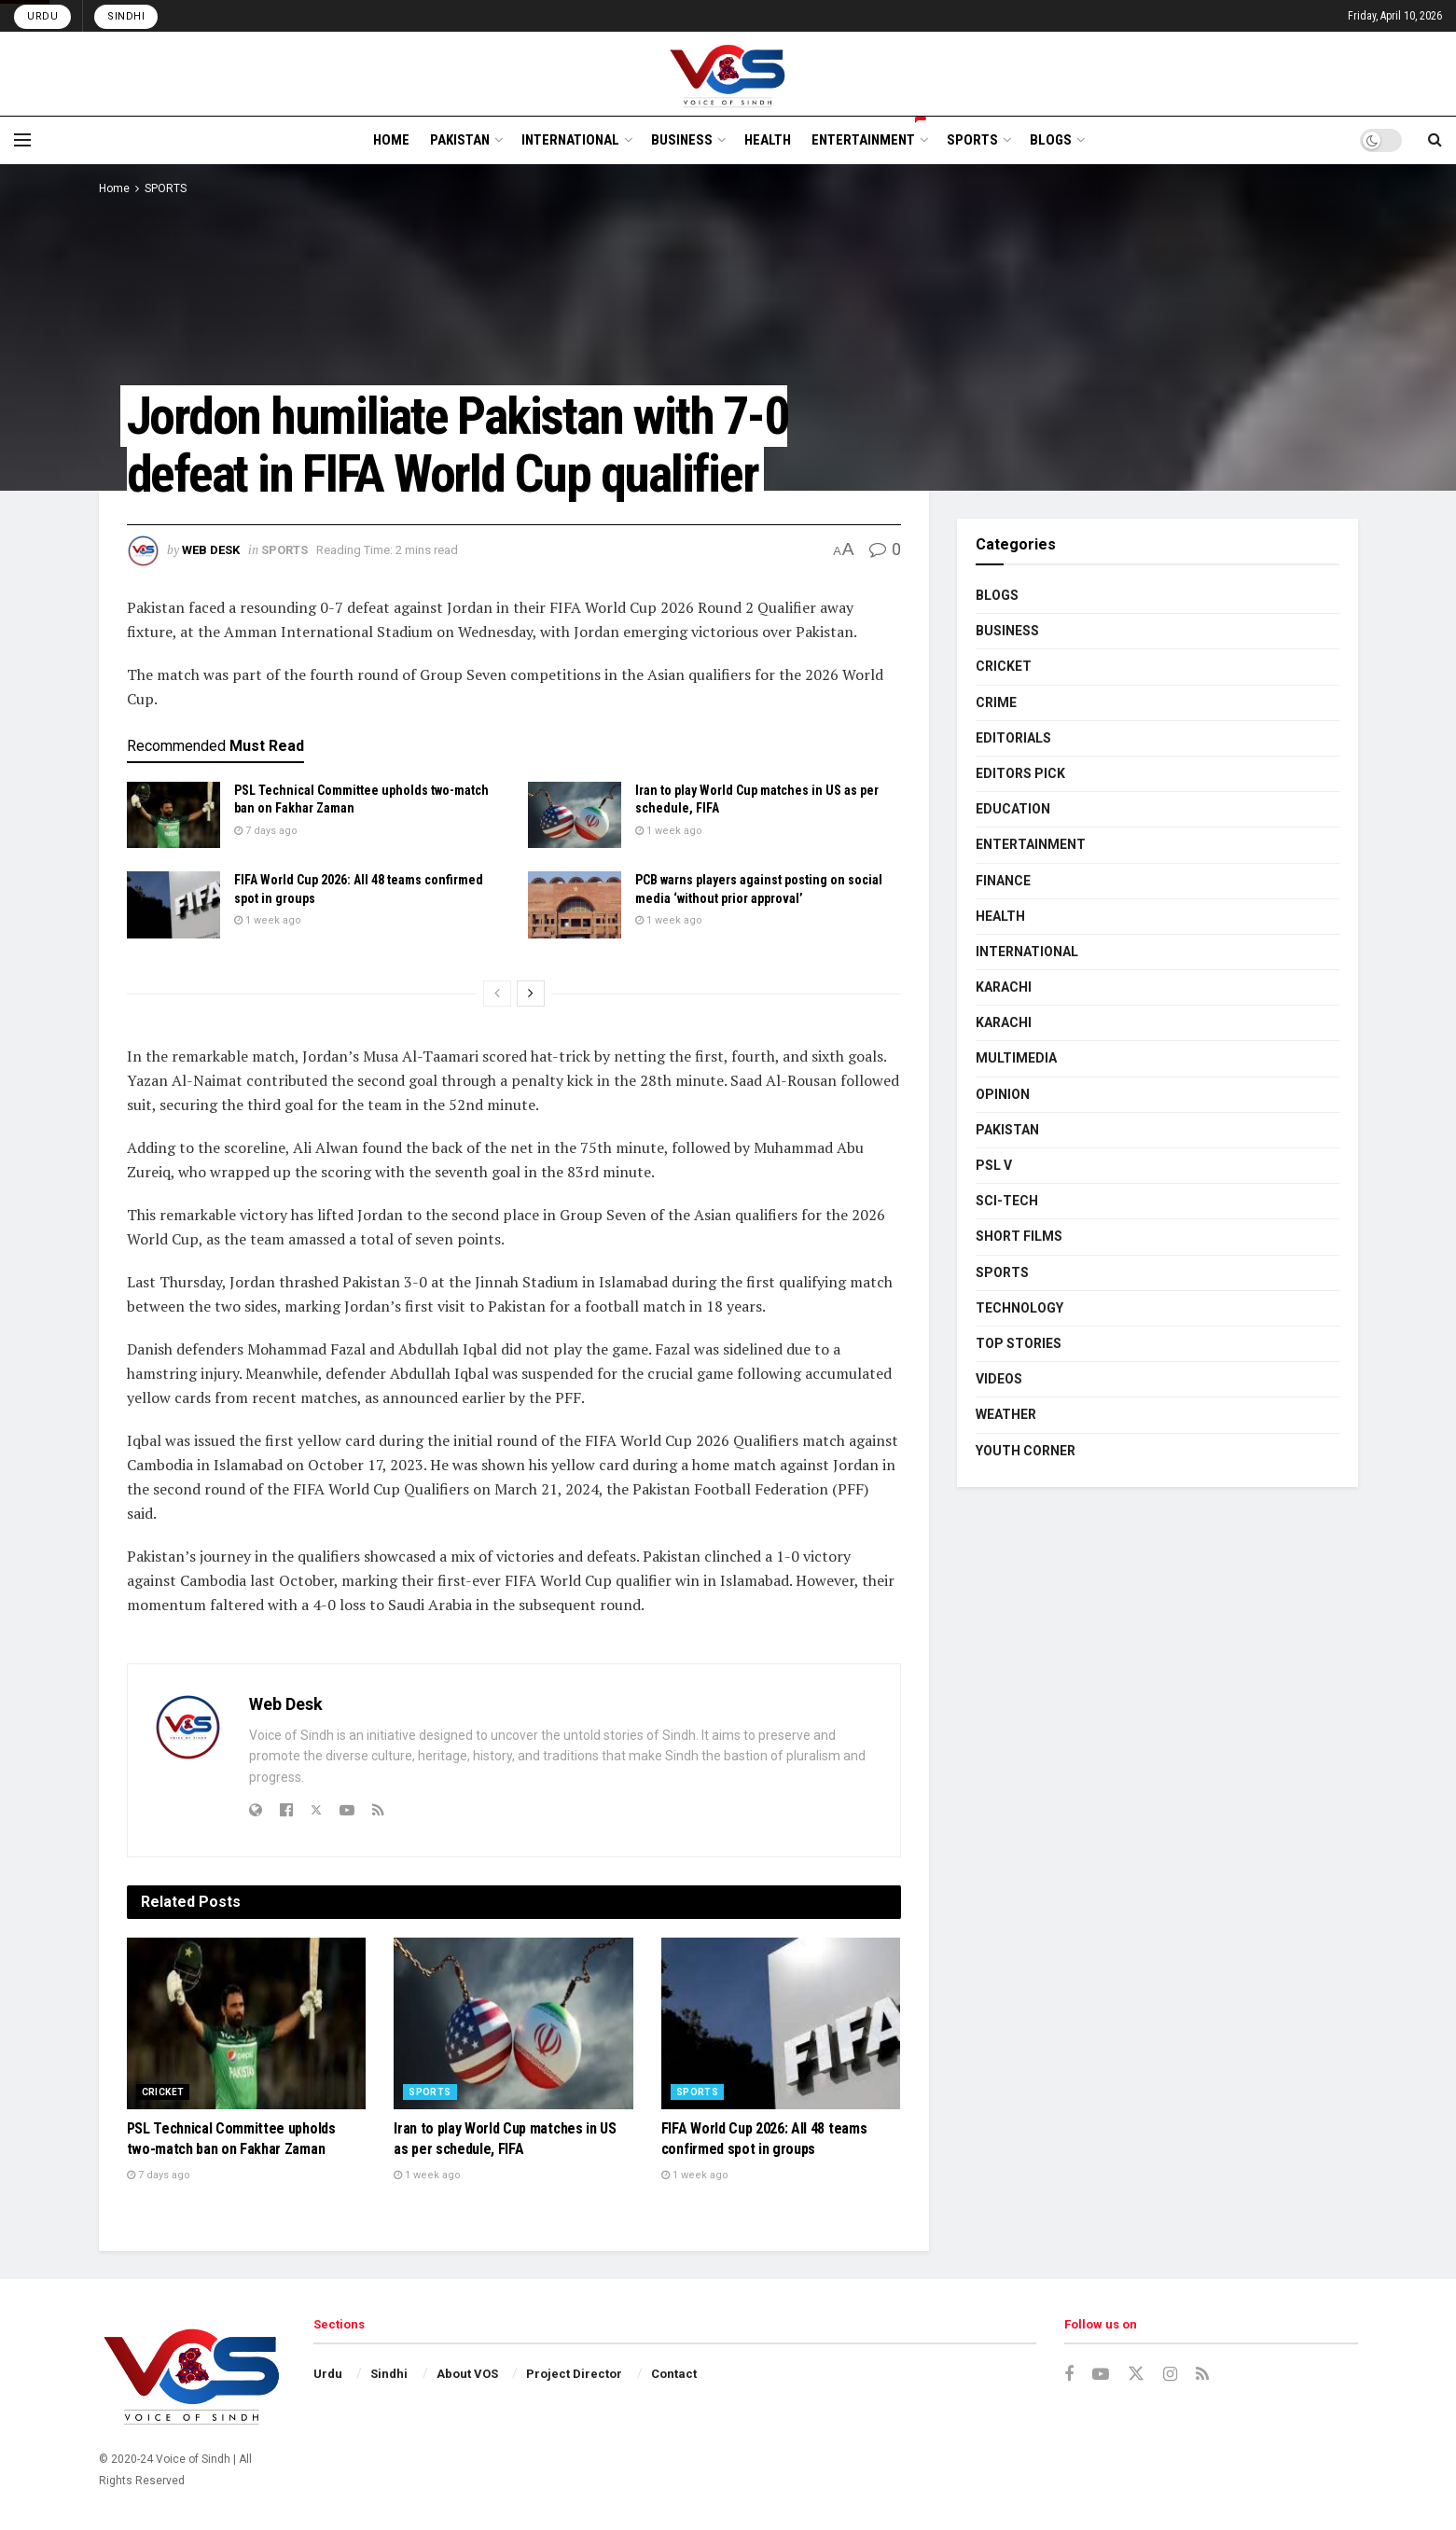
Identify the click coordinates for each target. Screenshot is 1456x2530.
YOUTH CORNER (1025, 1450)
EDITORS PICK (1020, 773)
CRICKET (163, 2092)
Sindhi (126, 16)
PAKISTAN (460, 140)
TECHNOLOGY (1019, 1307)
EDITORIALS (1013, 737)
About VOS (467, 2374)
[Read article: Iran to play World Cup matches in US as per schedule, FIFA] (574, 815)
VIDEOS (999, 1378)
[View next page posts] (531, 993)
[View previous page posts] (497, 993)
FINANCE (1003, 880)
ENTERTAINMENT (868, 137)
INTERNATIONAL (570, 140)
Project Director (574, 2374)
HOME (391, 140)
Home (114, 188)
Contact (674, 2374)
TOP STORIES (1018, 1343)
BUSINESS (682, 140)
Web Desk (211, 550)
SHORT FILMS (1019, 1236)
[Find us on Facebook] (1069, 2374)
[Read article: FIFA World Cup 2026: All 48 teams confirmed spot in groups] (173, 904)
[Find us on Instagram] (1170, 2374)
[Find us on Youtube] (1100, 2374)
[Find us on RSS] (1202, 2374)
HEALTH (767, 140)
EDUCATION (1013, 808)
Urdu (42, 16)
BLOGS (1051, 140)
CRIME (996, 702)
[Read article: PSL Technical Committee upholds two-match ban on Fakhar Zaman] (173, 815)
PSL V (994, 1165)
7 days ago (266, 831)
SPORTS (972, 140)
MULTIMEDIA (1016, 1057)
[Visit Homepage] (728, 73)
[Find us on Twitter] (1136, 2374)
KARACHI (1004, 987)
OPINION (1003, 1094)
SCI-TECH (1007, 1200)
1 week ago (668, 831)
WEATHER (1006, 1414)
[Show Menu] (22, 139)
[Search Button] (1435, 140)
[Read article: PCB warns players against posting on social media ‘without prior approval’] (574, 904)
